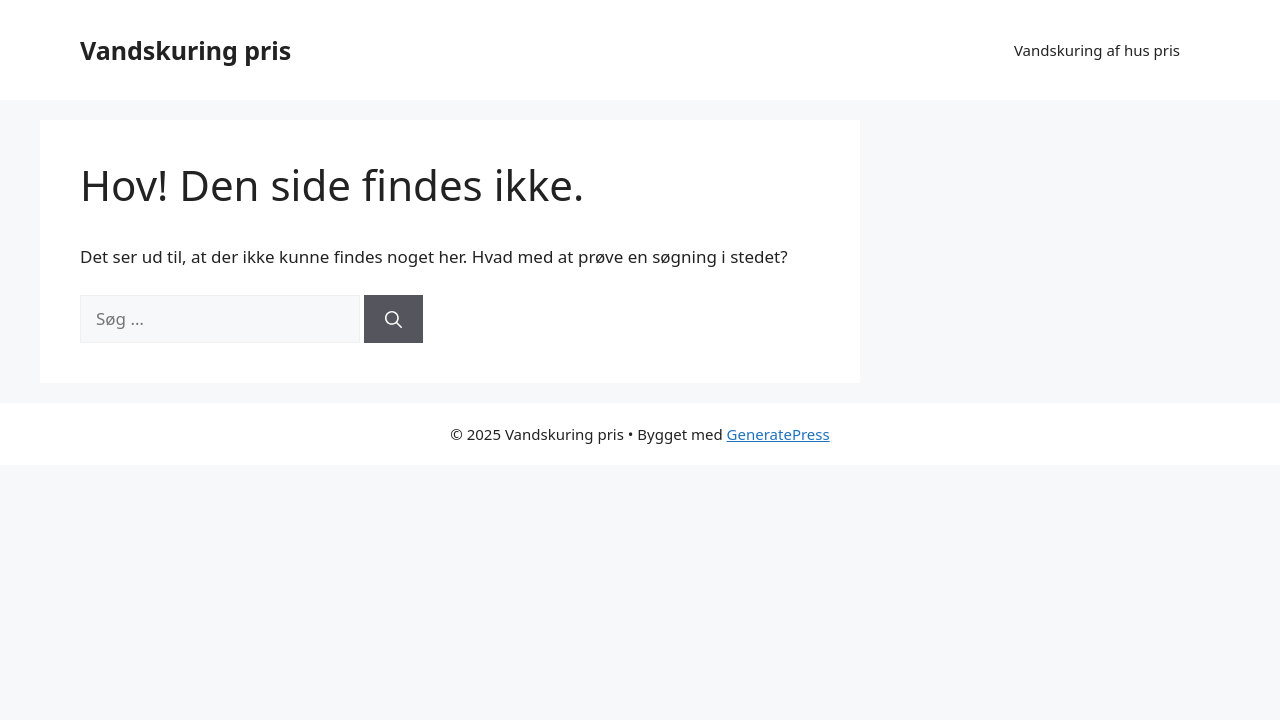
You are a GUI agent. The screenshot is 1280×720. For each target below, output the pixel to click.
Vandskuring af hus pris (1097, 50)
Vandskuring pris (185, 50)
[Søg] (393, 319)
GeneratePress (778, 434)
